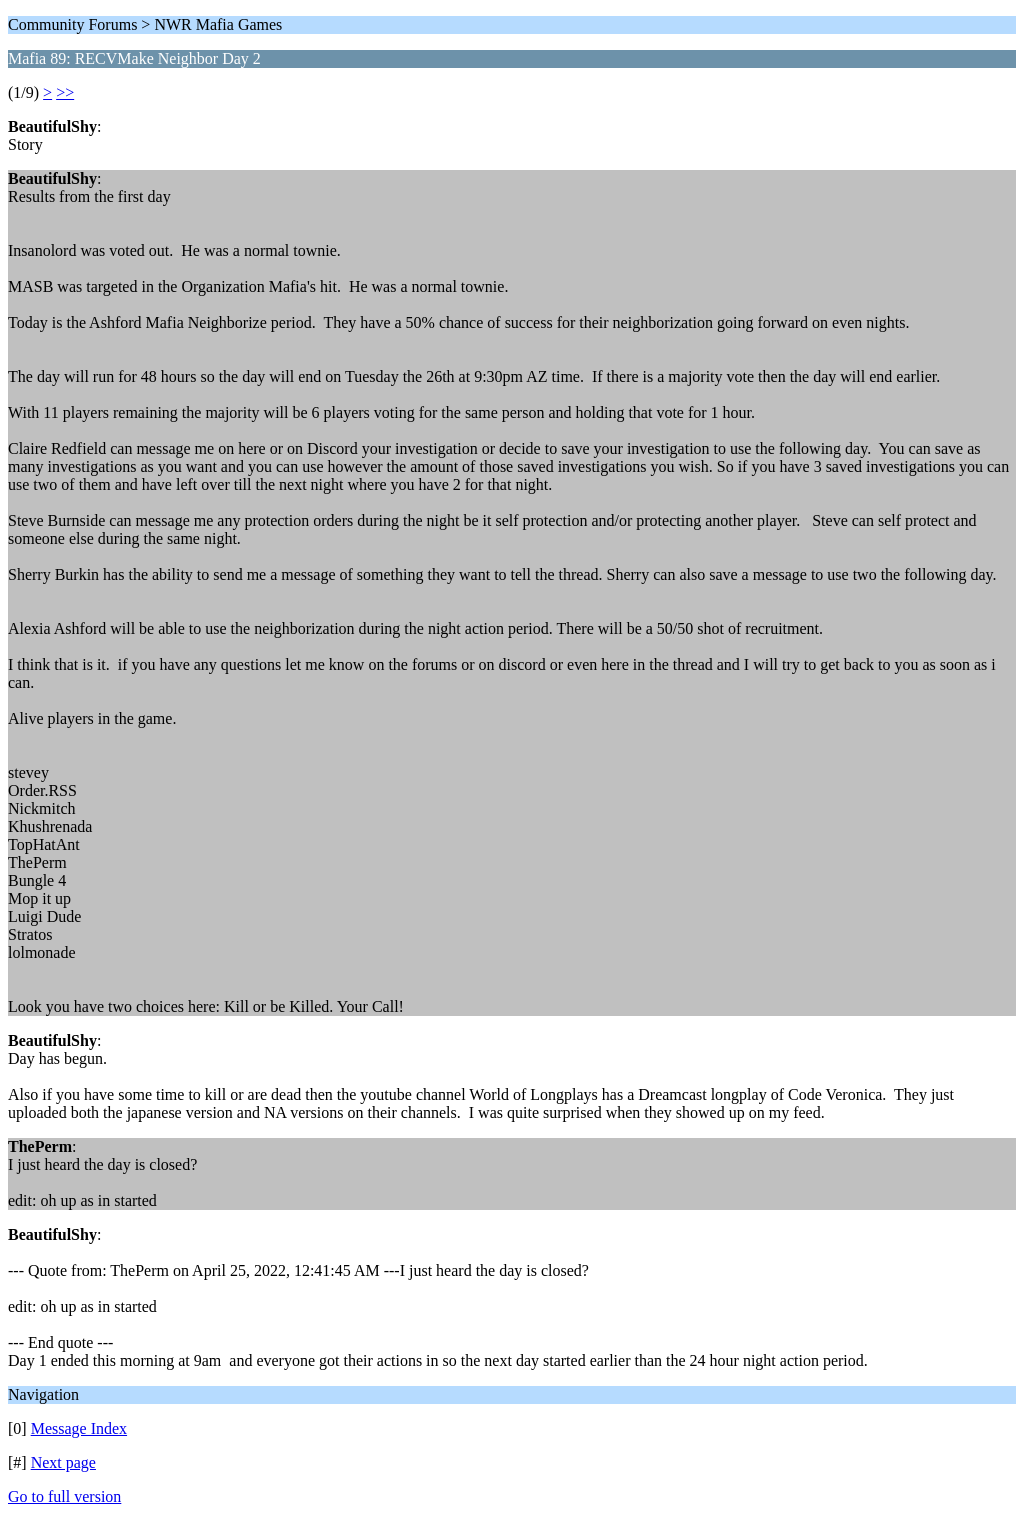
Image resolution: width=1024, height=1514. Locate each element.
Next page (63, 1462)
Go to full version (64, 1496)
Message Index (79, 1428)
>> (65, 92)
